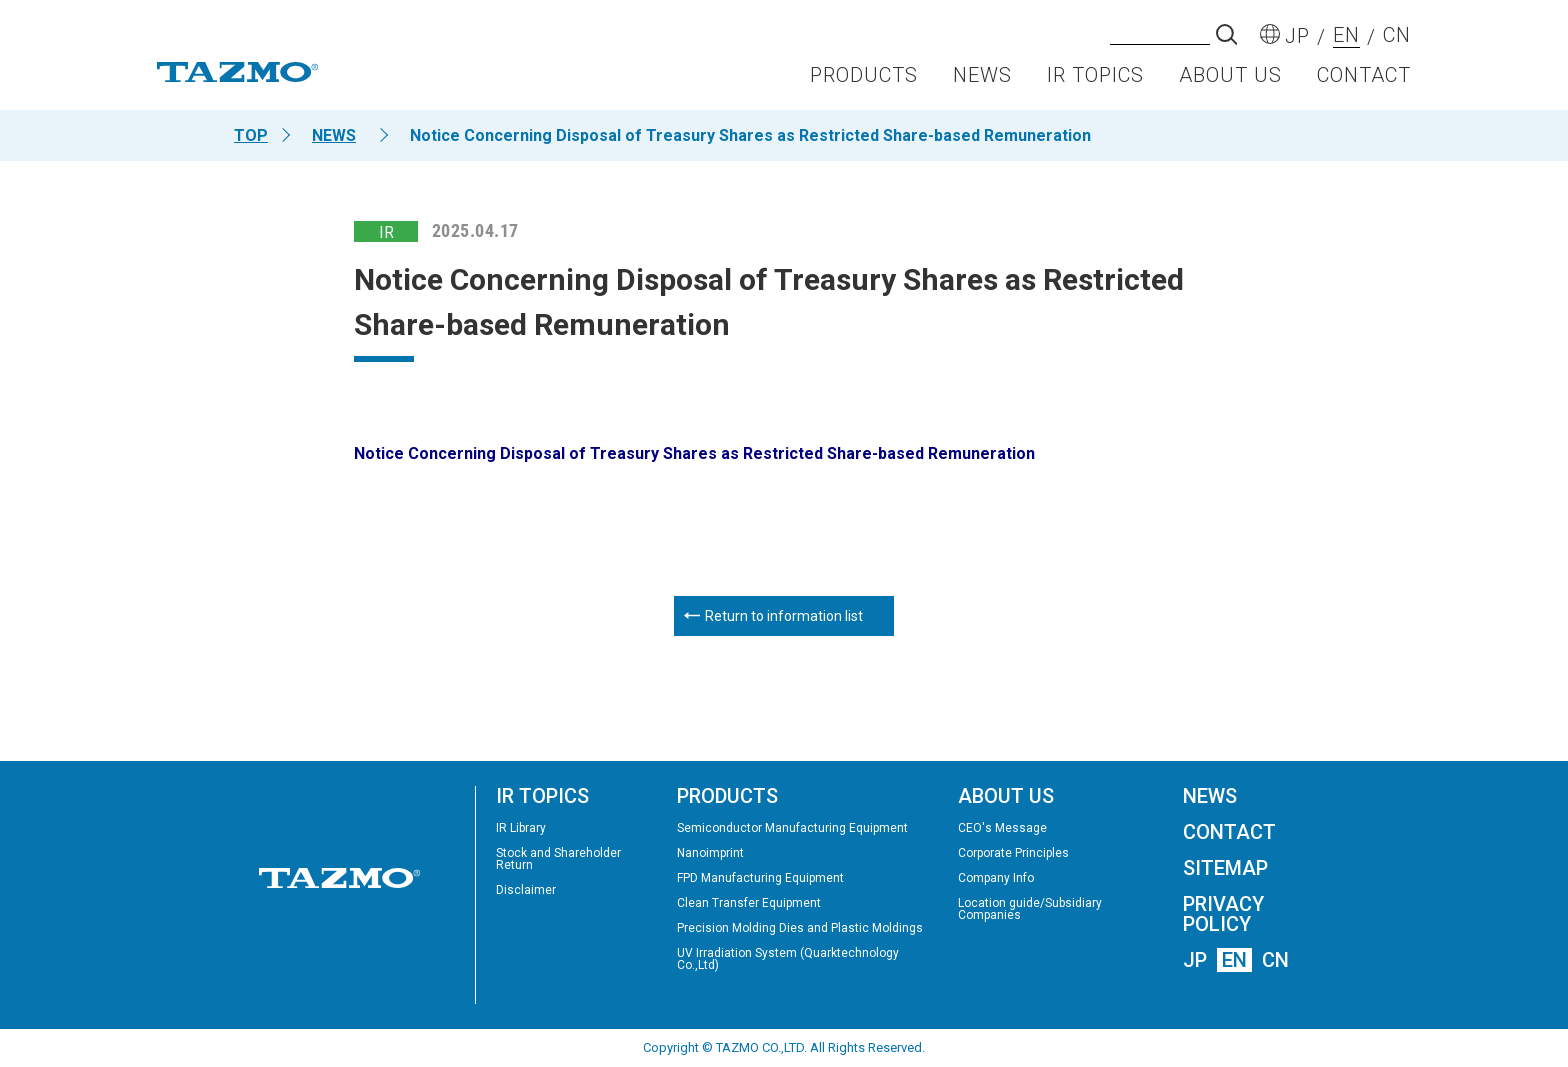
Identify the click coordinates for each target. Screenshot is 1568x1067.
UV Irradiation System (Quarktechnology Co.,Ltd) (788, 959)
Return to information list (784, 616)
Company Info (996, 878)
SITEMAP (1225, 868)
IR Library (521, 828)
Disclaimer (526, 890)
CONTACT (1364, 76)
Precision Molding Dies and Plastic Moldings (800, 928)
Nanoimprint (710, 853)
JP (1195, 960)
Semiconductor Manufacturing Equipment (792, 828)
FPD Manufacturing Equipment (760, 878)
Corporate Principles (1013, 853)
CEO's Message (1002, 828)
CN (1275, 960)
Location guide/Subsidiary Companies (1030, 909)
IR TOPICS (1095, 76)
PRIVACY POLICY (1223, 914)
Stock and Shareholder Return (558, 859)
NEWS (982, 76)
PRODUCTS (864, 76)
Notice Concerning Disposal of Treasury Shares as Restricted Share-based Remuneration (694, 453)
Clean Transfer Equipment (749, 903)
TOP (251, 135)
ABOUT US (1230, 76)
